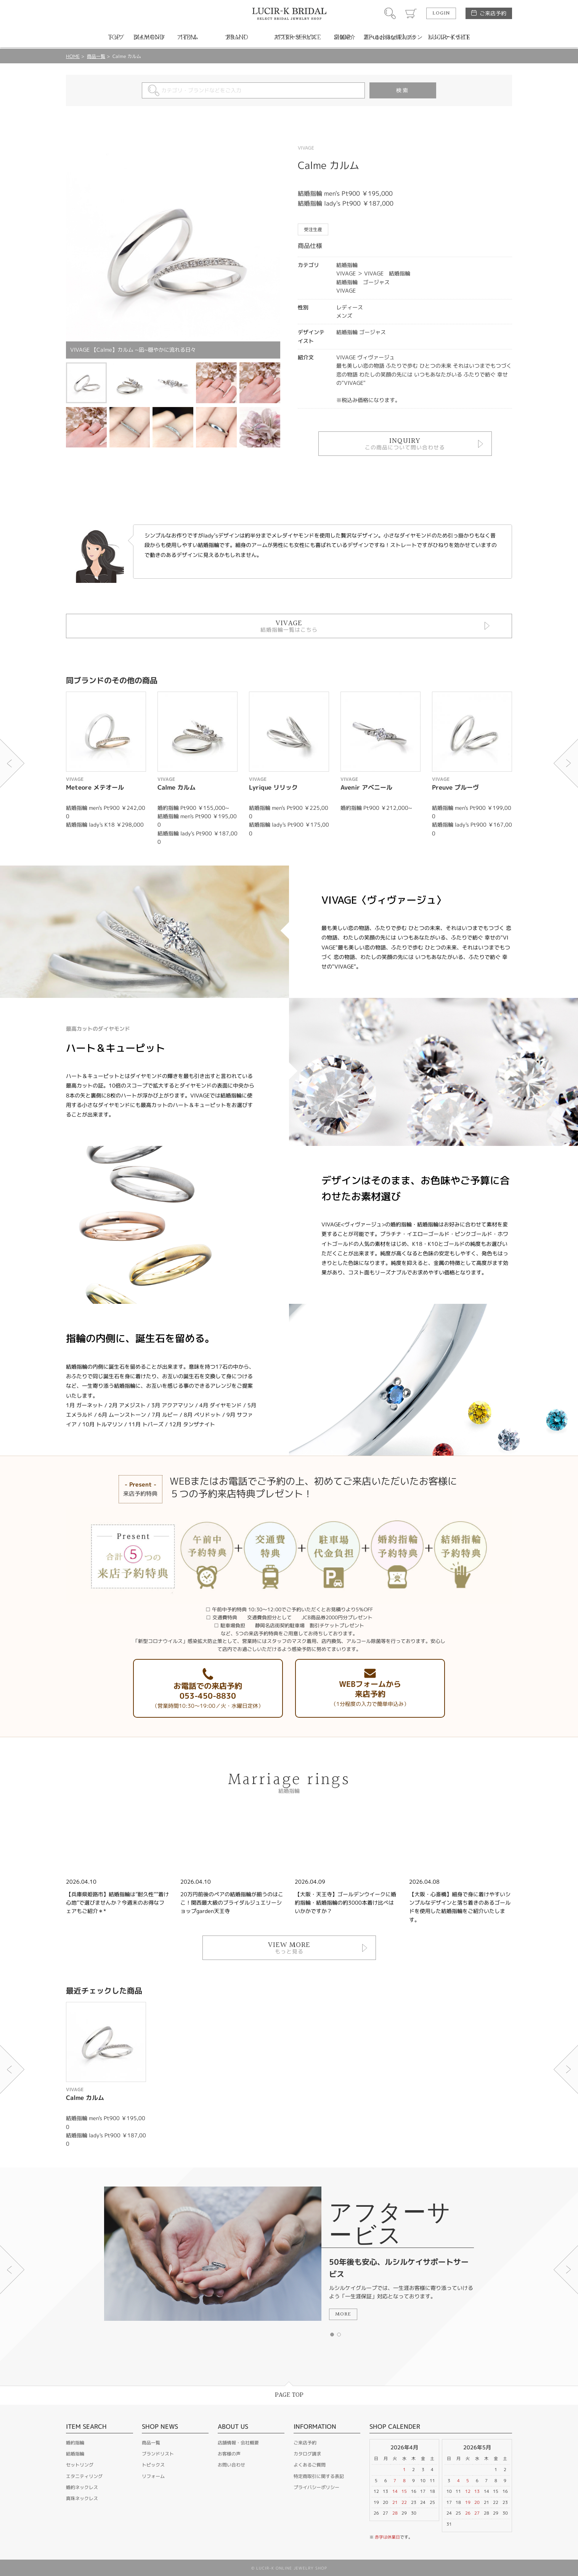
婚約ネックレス (82, 2487)
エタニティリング (84, 2476)
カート (411, 13)
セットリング (79, 2465)
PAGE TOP (289, 2395)
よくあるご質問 (310, 2465)
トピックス (153, 2465)
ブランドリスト (158, 2453)
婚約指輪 (75, 2442)
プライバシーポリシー (316, 2487)
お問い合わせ (231, 2465)
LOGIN (441, 13)
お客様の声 (229, 2453)
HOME (73, 56)
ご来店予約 (493, 13)
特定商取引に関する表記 (319, 2476)
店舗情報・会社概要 (238, 2442)
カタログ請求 (307, 2453)
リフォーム (153, 2476)
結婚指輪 (75, 2453)
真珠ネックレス (82, 2498)
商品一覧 (96, 56)
